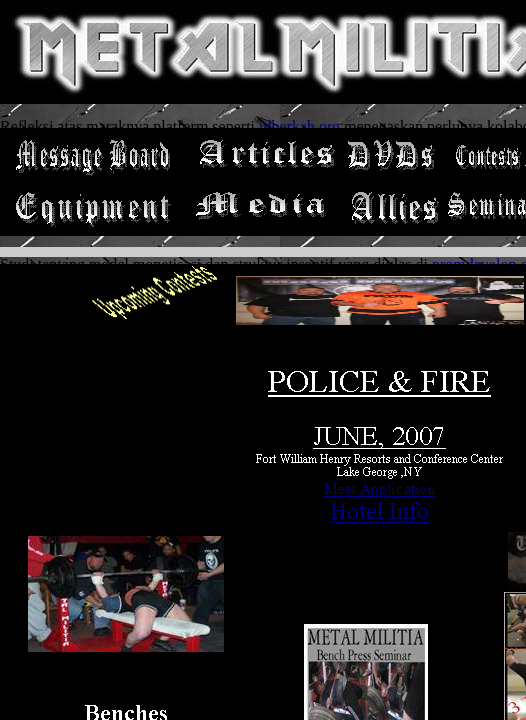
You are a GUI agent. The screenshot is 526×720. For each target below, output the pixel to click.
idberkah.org (299, 126)
